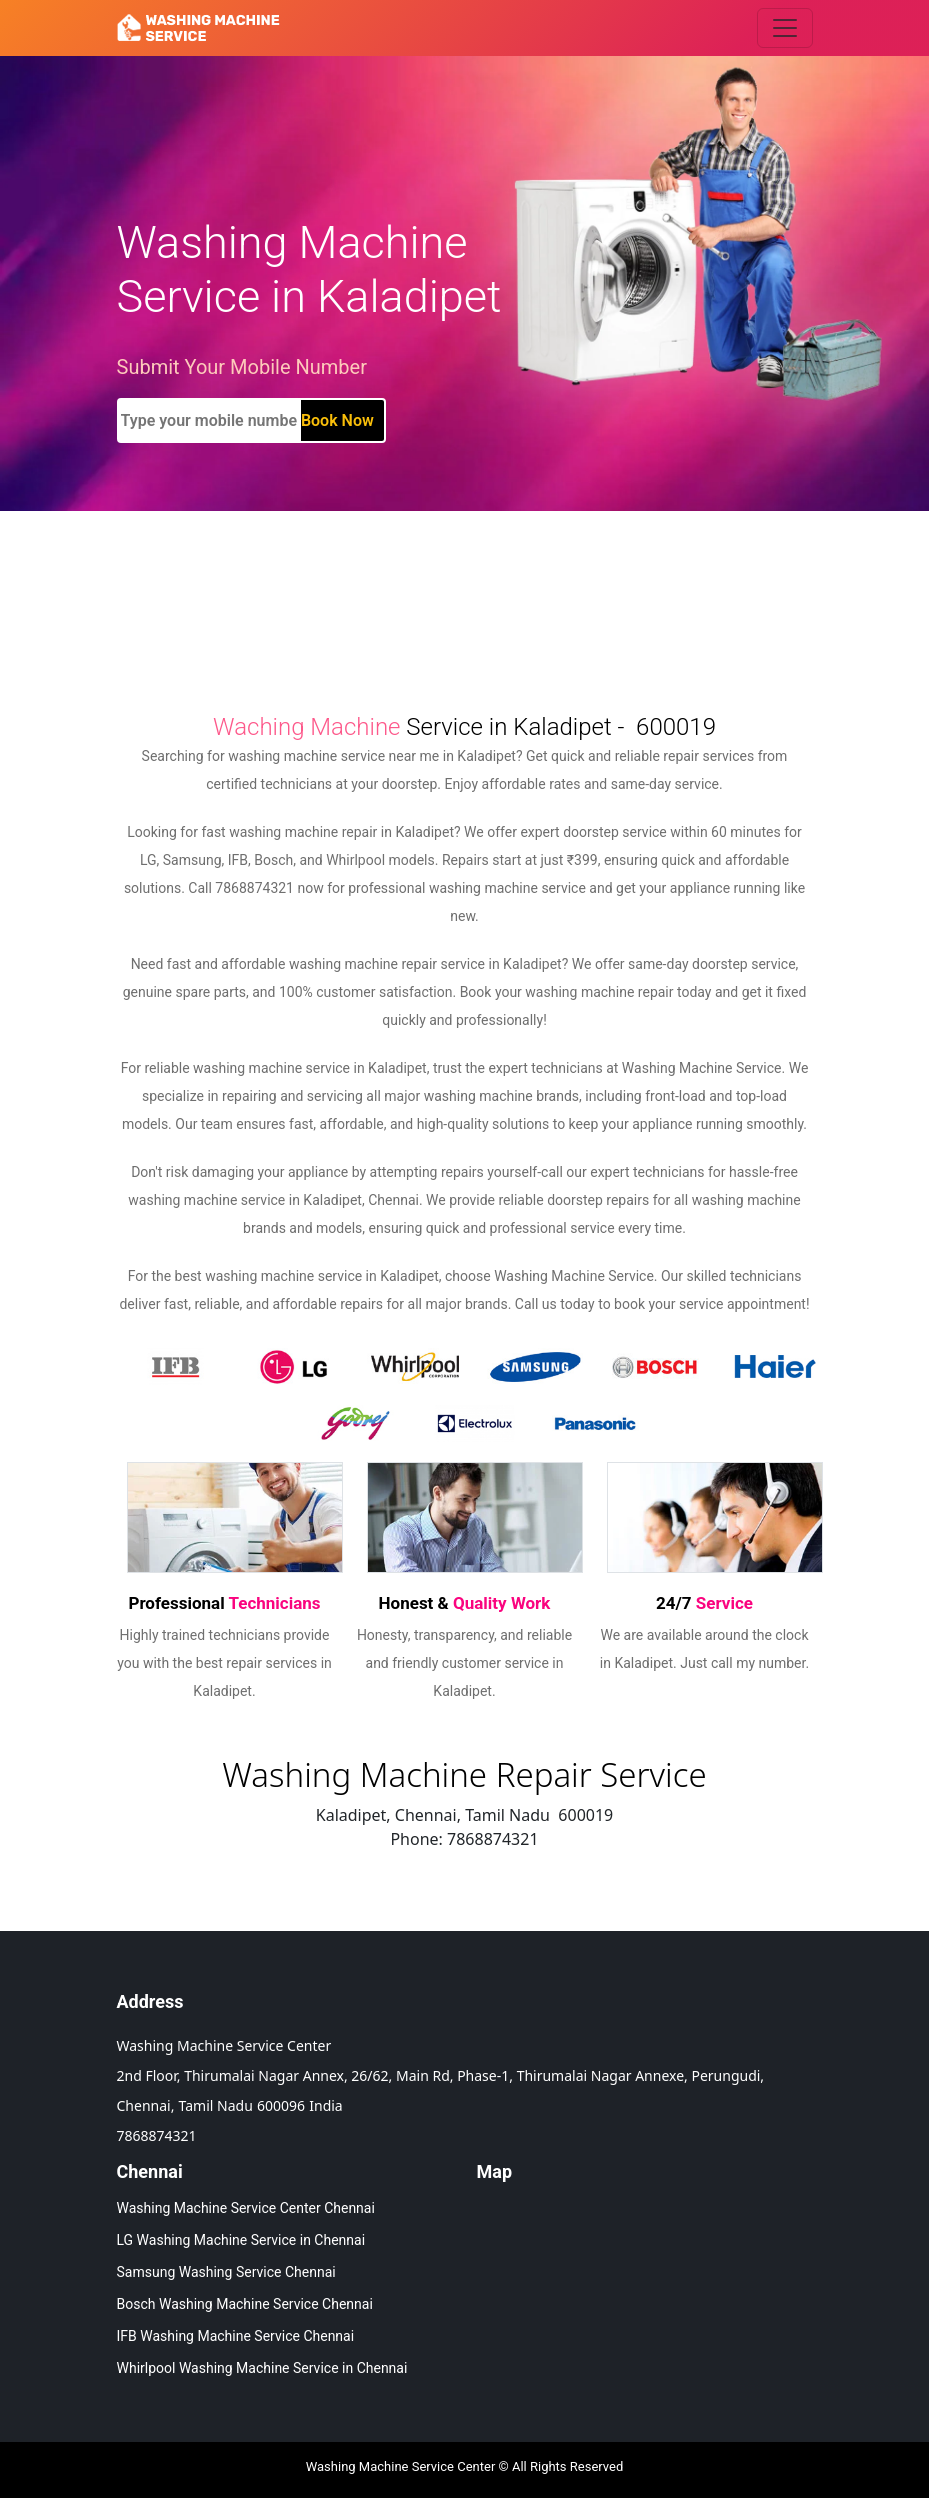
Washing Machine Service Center (401, 2466)
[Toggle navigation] (785, 28)
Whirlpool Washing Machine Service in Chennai (262, 2368)
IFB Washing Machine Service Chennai (236, 2336)
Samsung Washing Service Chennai (226, 2272)
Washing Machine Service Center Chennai (246, 2208)
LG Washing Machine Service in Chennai (241, 2240)
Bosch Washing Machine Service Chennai (245, 2304)
